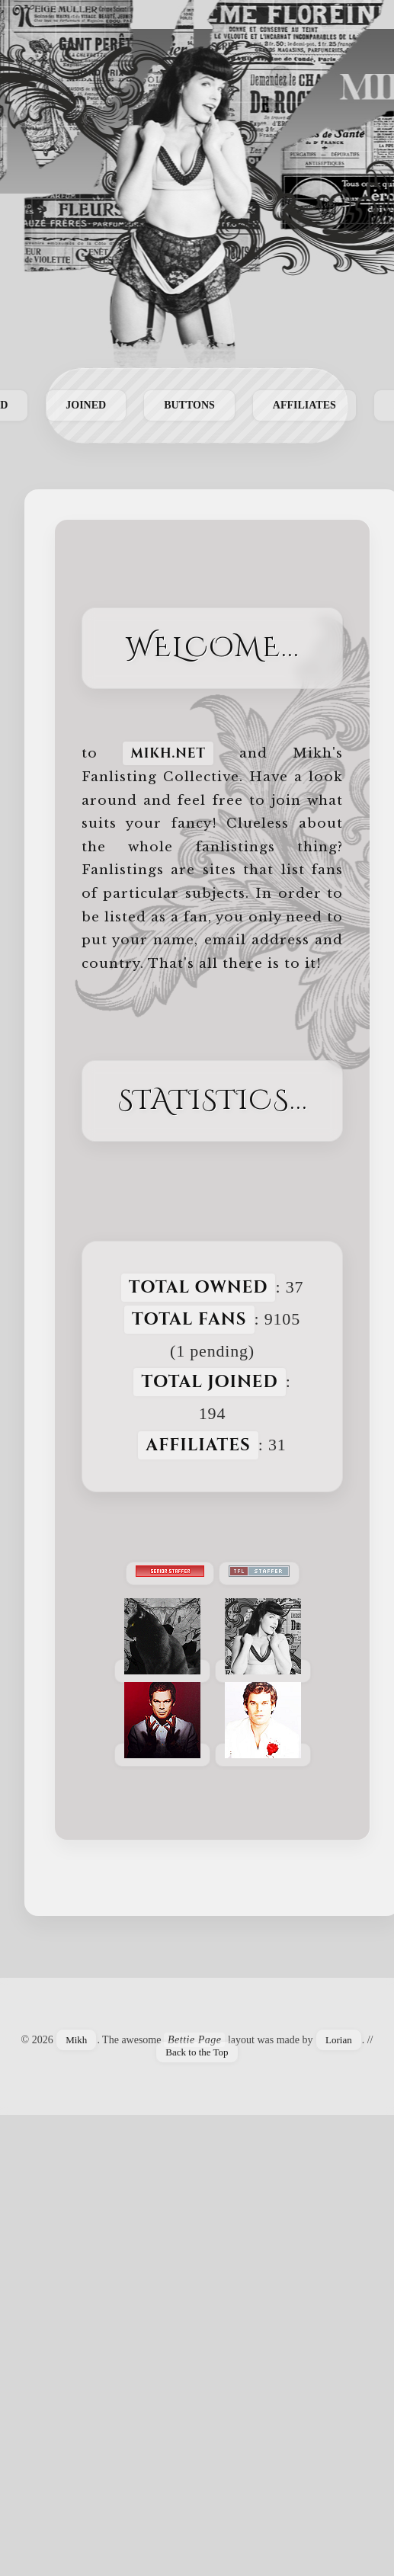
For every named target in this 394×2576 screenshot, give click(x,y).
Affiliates (304, 405)
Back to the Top (196, 2052)
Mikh (76, 2040)
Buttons (189, 405)
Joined (86, 405)
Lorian (338, 2040)
